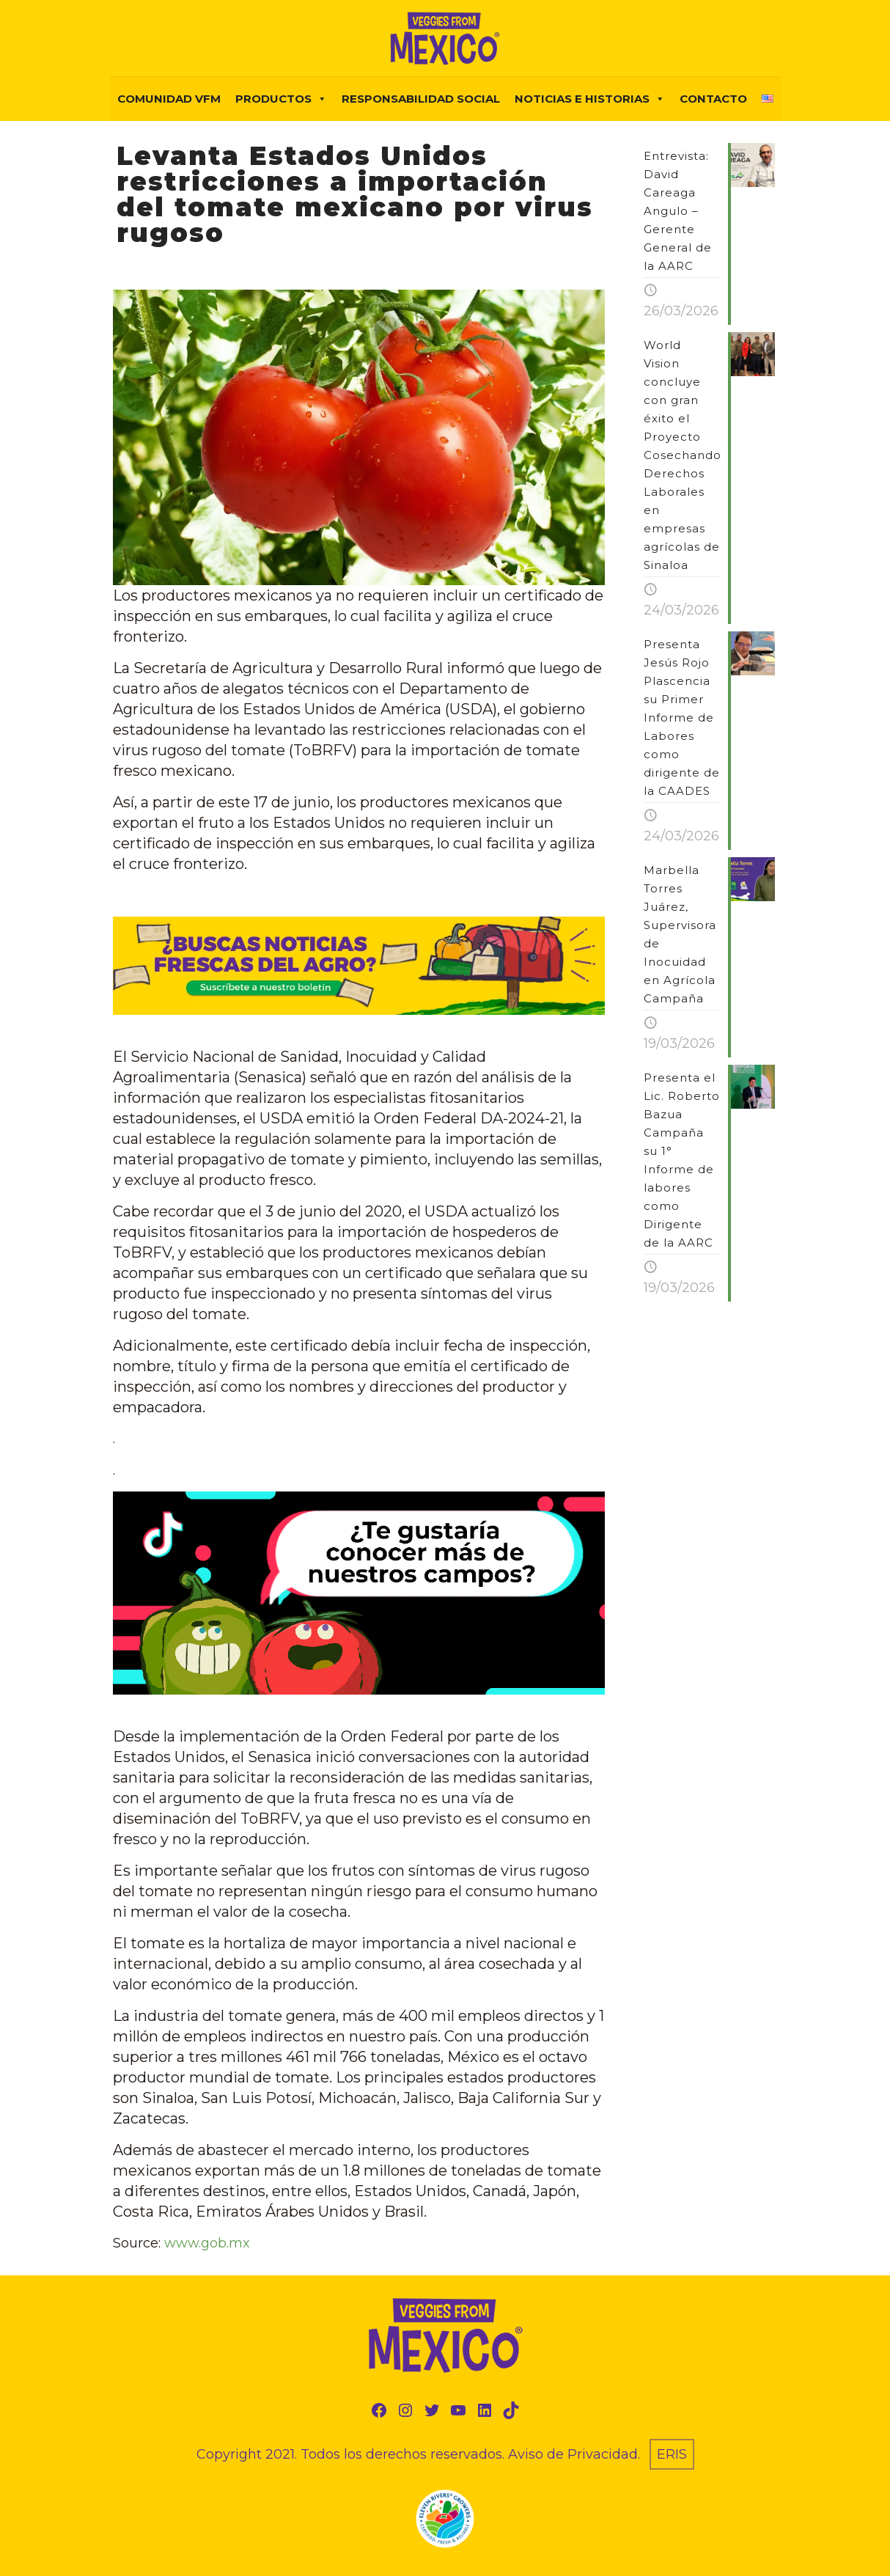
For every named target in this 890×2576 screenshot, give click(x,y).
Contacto (713, 99)
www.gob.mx (207, 2243)
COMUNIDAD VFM (169, 99)
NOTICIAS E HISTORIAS (590, 99)
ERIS (672, 2454)
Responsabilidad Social (421, 99)
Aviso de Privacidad (573, 2454)
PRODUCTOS (281, 99)
